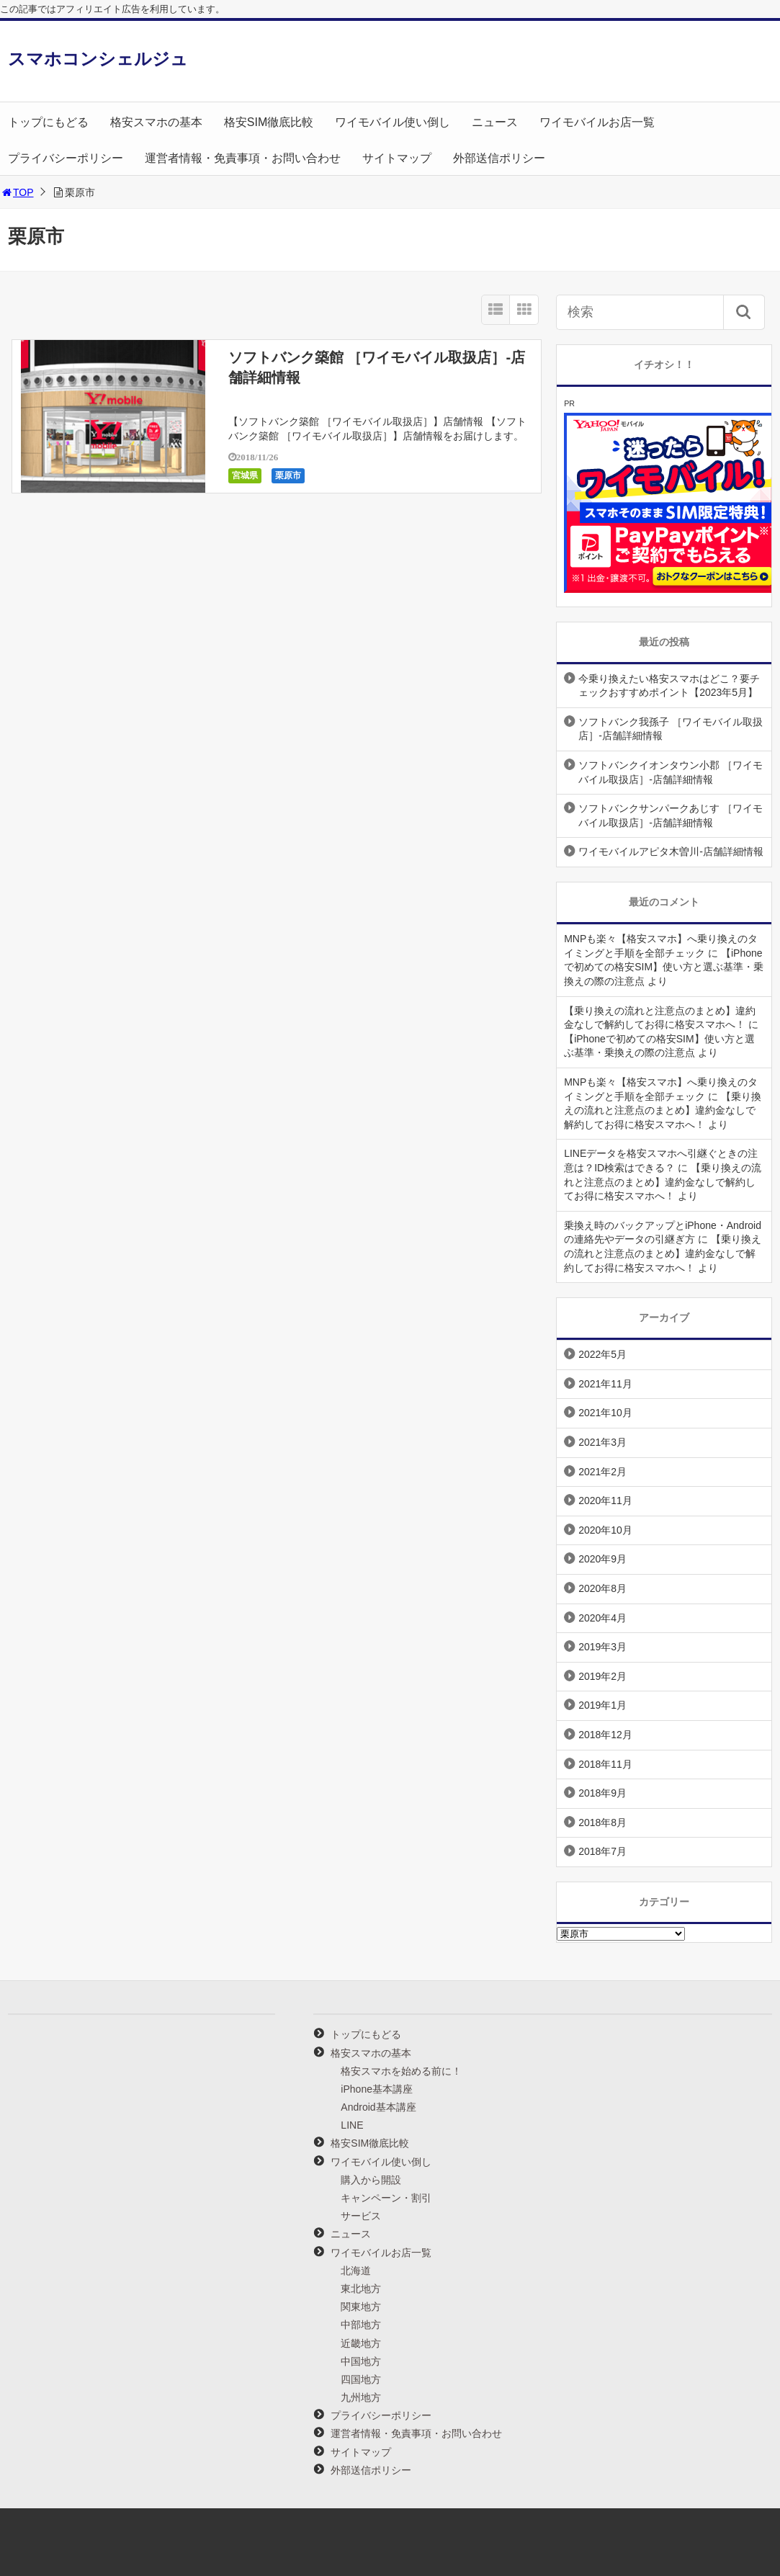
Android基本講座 (378, 2107)
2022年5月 (602, 1354)
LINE (352, 2125)
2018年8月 (602, 1822)
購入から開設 (371, 2180)
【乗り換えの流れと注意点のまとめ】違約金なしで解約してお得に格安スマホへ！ (662, 1110)
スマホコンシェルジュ (98, 58)
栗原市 (288, 475)
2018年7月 (602, 1851)
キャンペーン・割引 (386, 2198)
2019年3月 (602, 1647)
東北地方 (361, 2288)
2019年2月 (602, 1676)
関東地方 (361, 2306)
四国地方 (361, 2379)
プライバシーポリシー (65, 158)
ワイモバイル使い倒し (392, 122)
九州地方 (361, 2397)
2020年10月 (605, 1530)
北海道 (356, 2270)
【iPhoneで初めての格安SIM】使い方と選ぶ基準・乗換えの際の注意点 (663, 967)
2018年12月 (605, 1734)
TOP (17, 192)
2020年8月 (602, 1588)
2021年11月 (605, 1384)
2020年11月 (605, 1500)
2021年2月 (602, 1471)
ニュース (495, 122)
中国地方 (361, 2361)
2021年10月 (605, 1412)
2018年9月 (602, 1793)
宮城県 (245, 475)
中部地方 (361, 2324)
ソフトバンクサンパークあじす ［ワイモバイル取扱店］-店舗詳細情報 (670, 815)
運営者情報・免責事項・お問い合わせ (243, 158)
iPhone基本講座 (377, 2089)
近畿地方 (361, 2343)
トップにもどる (48, 122)
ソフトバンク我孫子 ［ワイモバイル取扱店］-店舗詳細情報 (670, 729)
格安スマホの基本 (156, 122)
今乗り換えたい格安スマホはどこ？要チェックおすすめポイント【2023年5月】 (669, 686)
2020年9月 (602, 1559)
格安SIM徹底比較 (268, 122)
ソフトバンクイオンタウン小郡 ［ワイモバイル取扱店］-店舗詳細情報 (670, 772)
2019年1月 (602, 1705)
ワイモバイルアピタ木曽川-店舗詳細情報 (670, 851)
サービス (361, 2216)
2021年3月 (602, 1442)
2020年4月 (602, 1618)
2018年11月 (605, 1764)
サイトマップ (396, 158)
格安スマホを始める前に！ (401, 2071)
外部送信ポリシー (499, 158)
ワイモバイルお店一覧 (597, 122)
